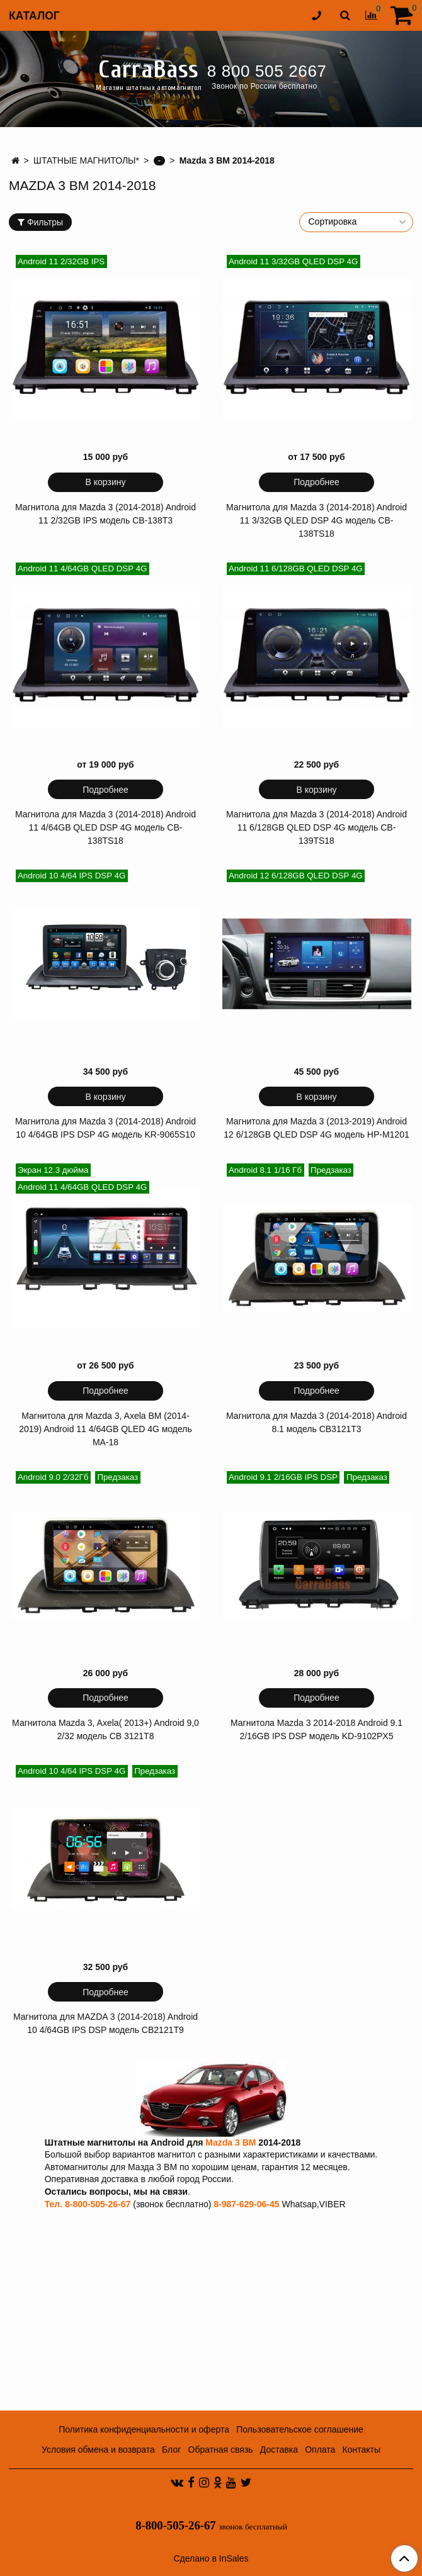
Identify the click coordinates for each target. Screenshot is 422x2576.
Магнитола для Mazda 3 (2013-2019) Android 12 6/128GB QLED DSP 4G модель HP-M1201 (316, 1128)
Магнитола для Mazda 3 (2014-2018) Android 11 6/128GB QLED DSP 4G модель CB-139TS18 (316, 827)
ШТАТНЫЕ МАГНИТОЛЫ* (86, 160)
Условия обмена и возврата (98, 2449)
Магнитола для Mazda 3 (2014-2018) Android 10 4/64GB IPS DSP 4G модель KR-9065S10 (105, 1128)
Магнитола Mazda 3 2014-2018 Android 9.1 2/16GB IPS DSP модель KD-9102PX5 (316, 1729)
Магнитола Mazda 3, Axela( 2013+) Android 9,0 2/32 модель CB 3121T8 (105, 1729)
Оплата (320, 2449)
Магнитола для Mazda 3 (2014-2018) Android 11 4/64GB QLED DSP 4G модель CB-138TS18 (105, 827)
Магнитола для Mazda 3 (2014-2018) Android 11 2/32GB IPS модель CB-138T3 (105, 513)
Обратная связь (220, 2449)
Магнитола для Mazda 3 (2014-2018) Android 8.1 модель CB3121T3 (316, 1422)
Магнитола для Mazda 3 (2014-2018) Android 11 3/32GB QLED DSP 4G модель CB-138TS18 (316, 520)
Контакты (361, 2449)
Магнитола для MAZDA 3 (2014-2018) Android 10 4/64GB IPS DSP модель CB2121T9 (105, 2023)
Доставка (279, 2449)
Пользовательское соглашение (299, 2429)
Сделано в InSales (210, 2558)
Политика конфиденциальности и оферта (144, 2429)
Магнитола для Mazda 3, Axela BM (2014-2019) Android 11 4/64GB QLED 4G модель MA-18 (105, 1429)
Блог (171, 2449)
